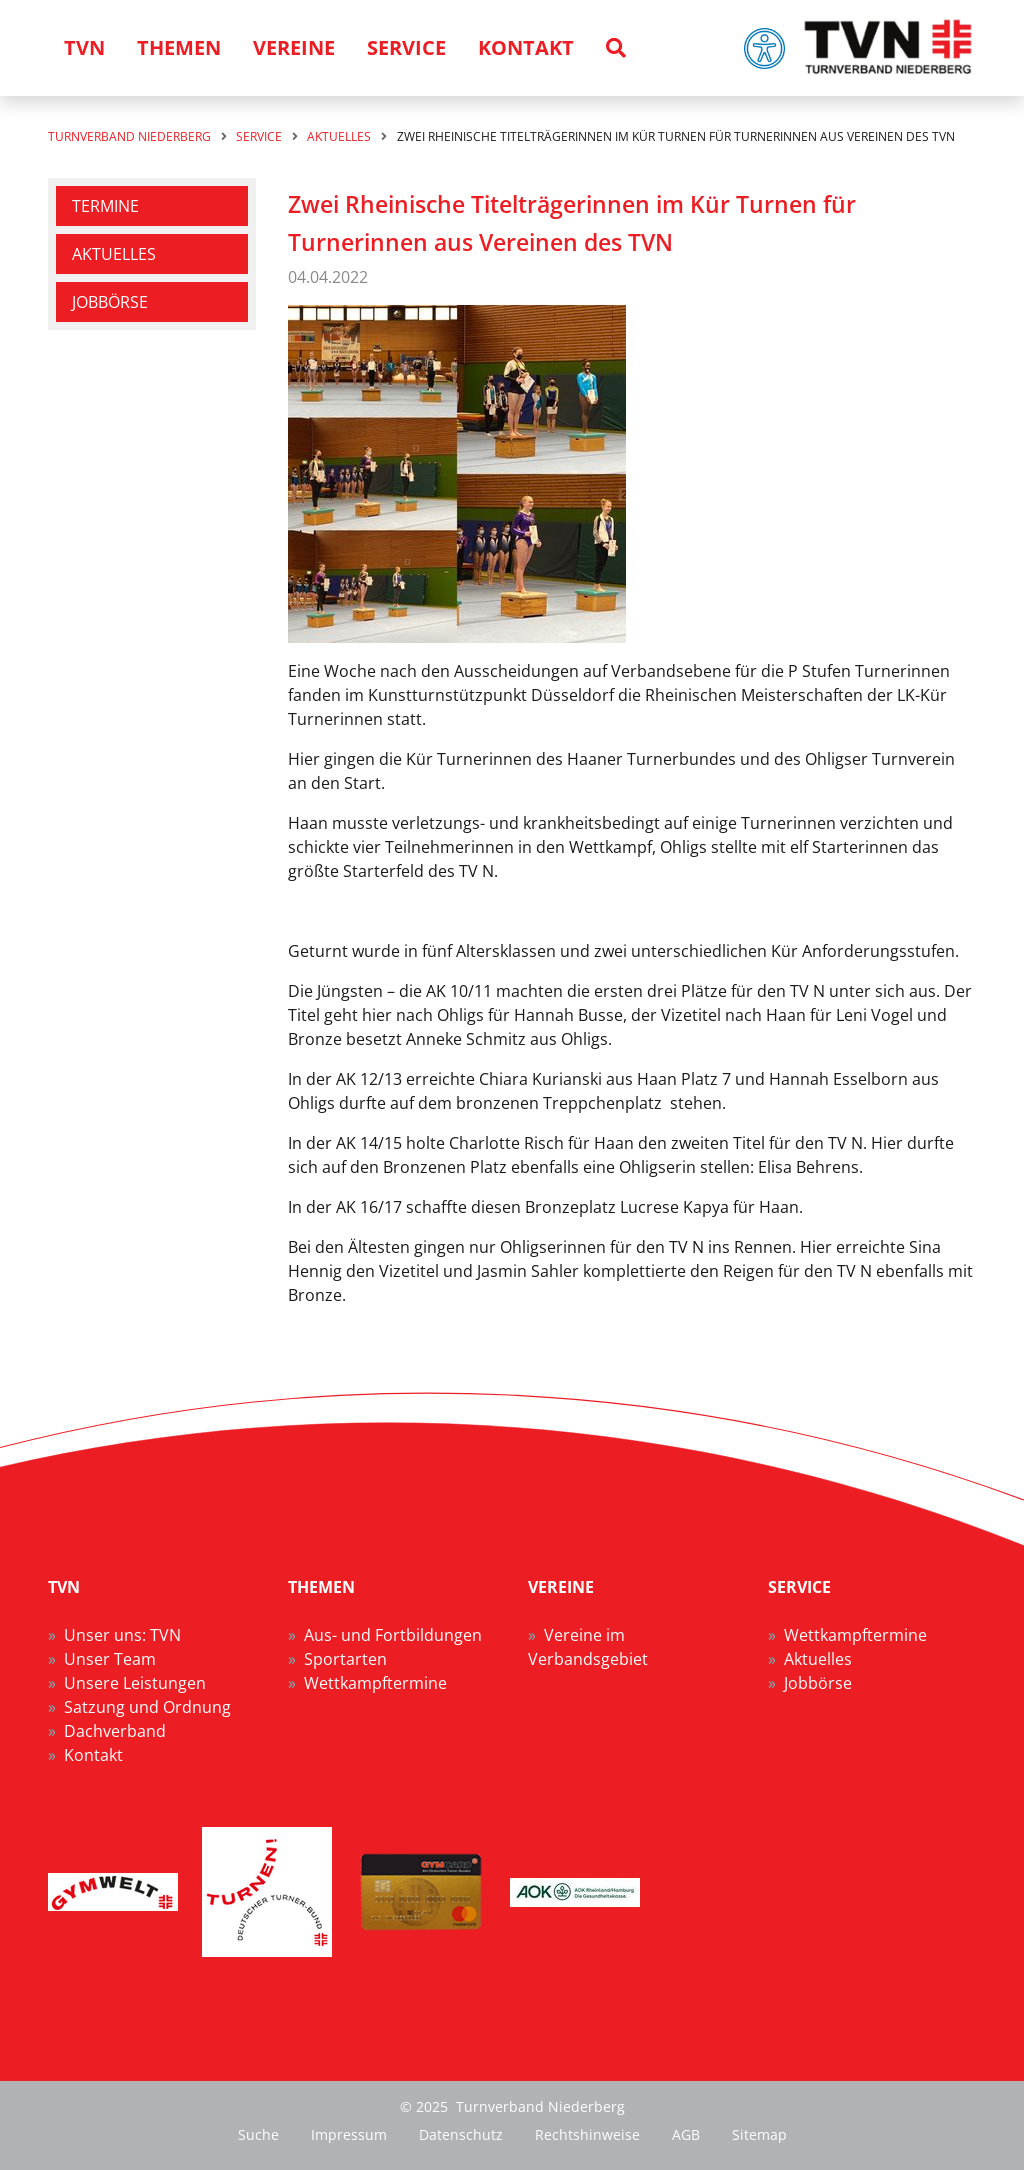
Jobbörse (110, 302)
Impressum (349, 2134)
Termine (105, 206)
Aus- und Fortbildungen (393, 1635)
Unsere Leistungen (135, 1683)
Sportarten (345, 1659)
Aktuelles (114, 254)
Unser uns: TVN (122, 1635)
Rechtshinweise (587, 2134)
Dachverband (115, 1731)
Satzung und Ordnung (147, 1707)
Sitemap (759, 2134)
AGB (686, 2134)
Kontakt (93, 1755)
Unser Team (110, 1659)
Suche (258, 2134)
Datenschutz (461, 2134)
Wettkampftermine (375, 1683)
